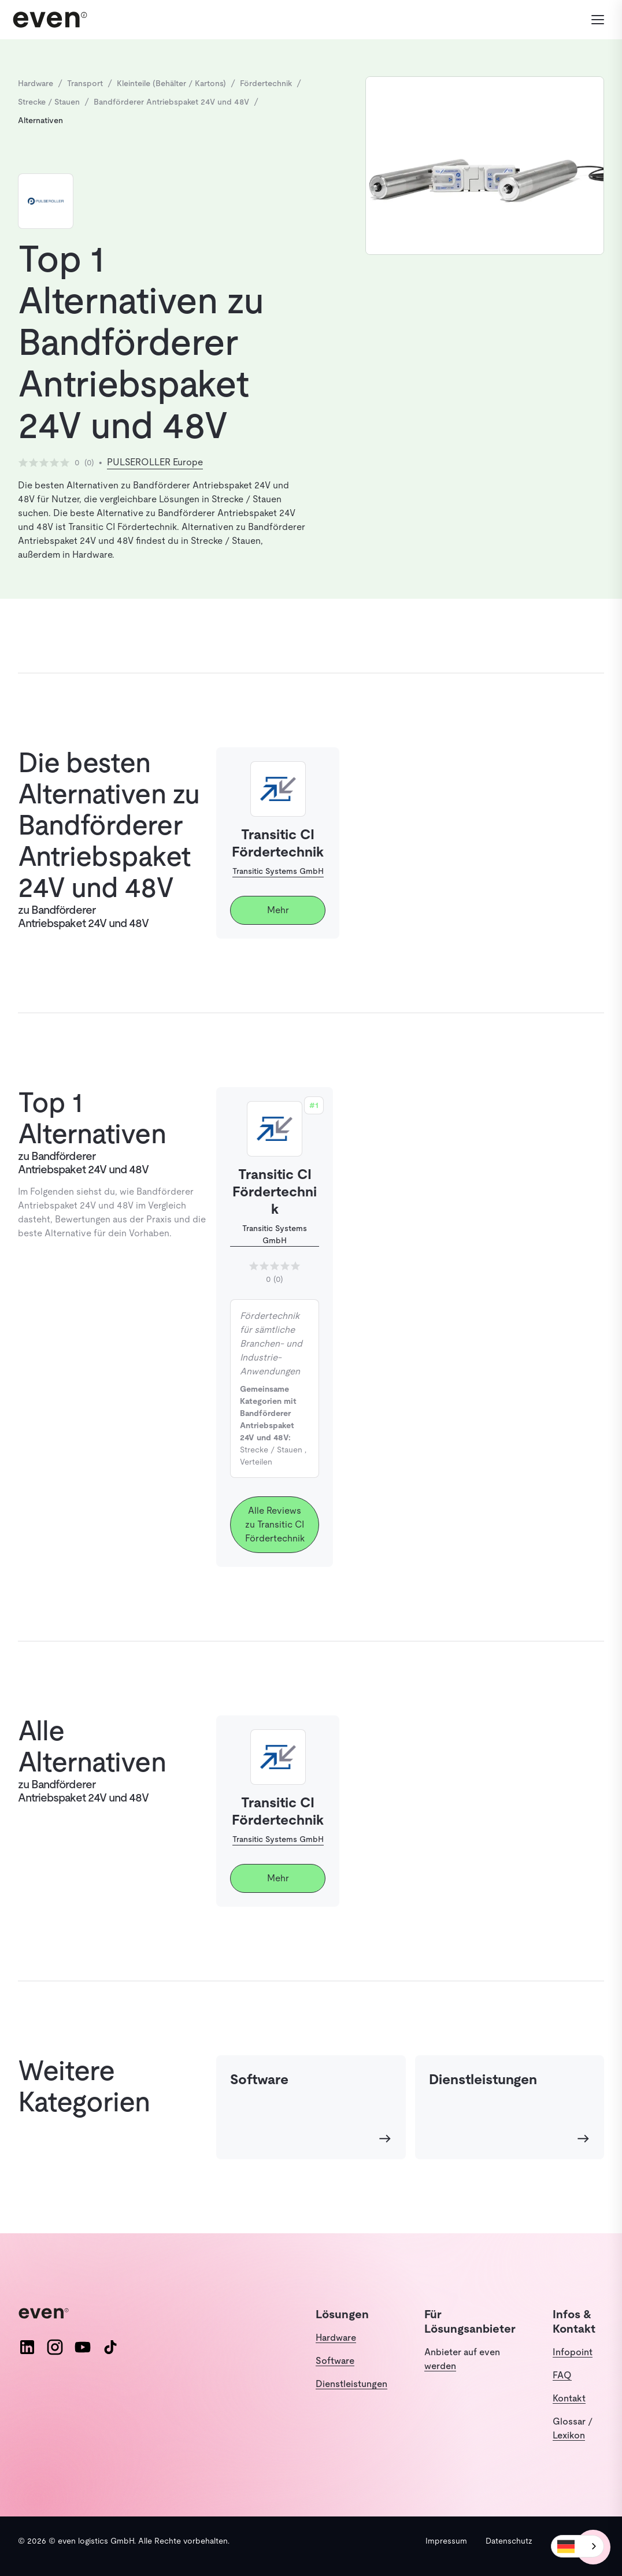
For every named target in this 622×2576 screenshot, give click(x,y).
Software (335, 2360)
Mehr (278, 910)
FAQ (562, 2375)
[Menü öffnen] (591, 19)
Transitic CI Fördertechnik (274, 1191)
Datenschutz (509, 2540)
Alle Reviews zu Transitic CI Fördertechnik (275, 1524)
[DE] (577, 2546)
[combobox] (577, 2546)
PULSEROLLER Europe (155, 462)
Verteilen (256, 1461)
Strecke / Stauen (271, 1449)
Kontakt (569, 2398)
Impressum (446, 2540)
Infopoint (573, 2352)
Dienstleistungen (351, 2383)
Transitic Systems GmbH (278, 871)
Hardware (336, 2337)
